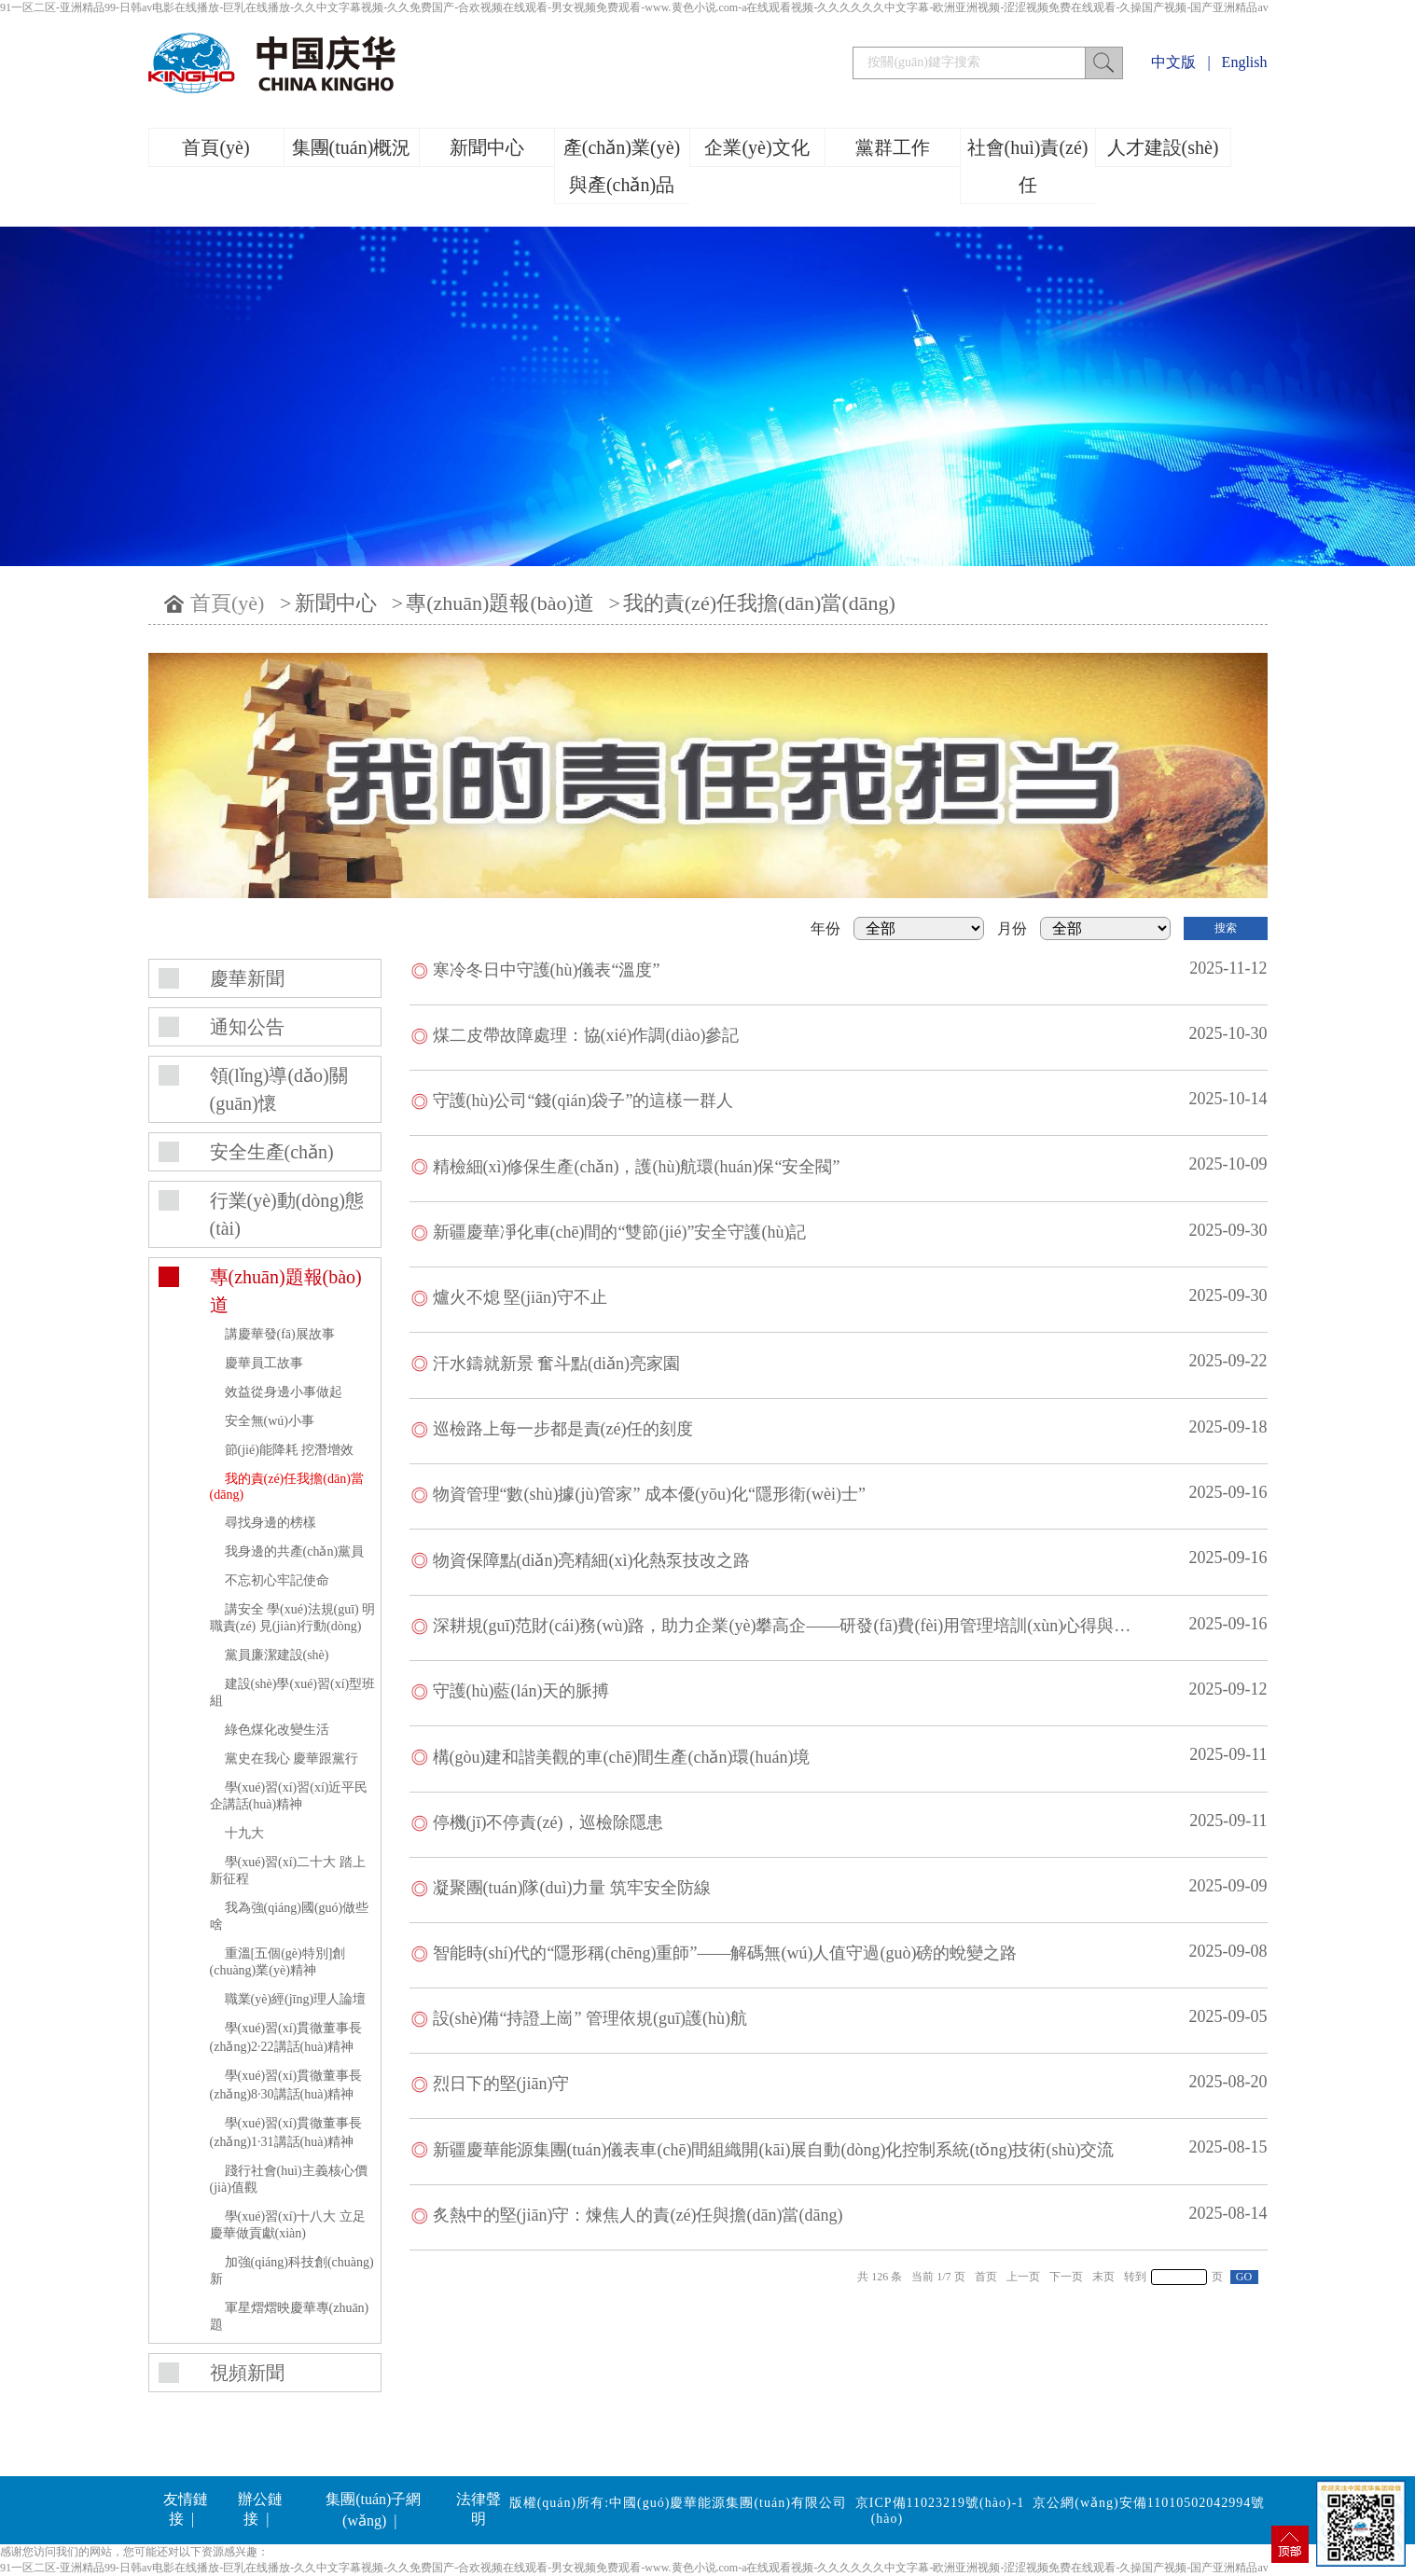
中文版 (1173, 62)
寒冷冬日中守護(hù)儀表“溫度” (546, 970)
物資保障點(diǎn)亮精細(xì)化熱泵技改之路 (592, 1560)
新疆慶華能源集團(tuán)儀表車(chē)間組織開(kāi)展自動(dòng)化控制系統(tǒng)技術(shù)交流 (774, 2149)
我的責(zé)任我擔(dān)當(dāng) (759, 603)
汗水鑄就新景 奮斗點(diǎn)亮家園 (557, 1363)
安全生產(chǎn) (272, 1152)
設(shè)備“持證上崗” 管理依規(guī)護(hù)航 (590, 2018)
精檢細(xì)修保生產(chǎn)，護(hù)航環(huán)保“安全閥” (636, 1166)
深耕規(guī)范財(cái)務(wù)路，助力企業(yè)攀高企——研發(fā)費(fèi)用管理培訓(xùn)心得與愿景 (790, 1625)
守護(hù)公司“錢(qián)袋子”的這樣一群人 (583, 1100)
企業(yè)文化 (756, 147)
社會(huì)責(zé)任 (1028, 166)
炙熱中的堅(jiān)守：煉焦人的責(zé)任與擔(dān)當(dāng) (638, 2215)
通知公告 (247, 1027)
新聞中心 (487, 147)
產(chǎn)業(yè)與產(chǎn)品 (621, 166)
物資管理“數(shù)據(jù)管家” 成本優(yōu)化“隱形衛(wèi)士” (649, 1494)
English (1245, 62)
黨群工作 (892, 147)
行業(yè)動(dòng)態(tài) (287, 1214)
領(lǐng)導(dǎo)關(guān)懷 (279, 1089)
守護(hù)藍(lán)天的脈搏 (521, 1691)
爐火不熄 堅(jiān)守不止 (520, 1297)
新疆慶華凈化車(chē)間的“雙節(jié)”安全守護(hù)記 (620, 1232)
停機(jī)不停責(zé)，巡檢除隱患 (548, 1822)
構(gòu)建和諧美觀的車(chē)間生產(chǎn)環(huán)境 (622, 1757)
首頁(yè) (215, 147)
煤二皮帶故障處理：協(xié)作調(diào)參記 (586, 1035)
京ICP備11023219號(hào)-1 (939, 2503)
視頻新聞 (247, 2372)
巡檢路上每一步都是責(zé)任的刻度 (563, 1429)
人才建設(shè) (1163, 147)
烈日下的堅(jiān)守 (501, 2083)
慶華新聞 (247, 978)
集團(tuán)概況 (351, 147)
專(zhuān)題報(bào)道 (500, 603)
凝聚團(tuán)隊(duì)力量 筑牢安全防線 (572, 1887)
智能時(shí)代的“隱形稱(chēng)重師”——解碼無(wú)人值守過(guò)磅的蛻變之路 (725, 1953)
